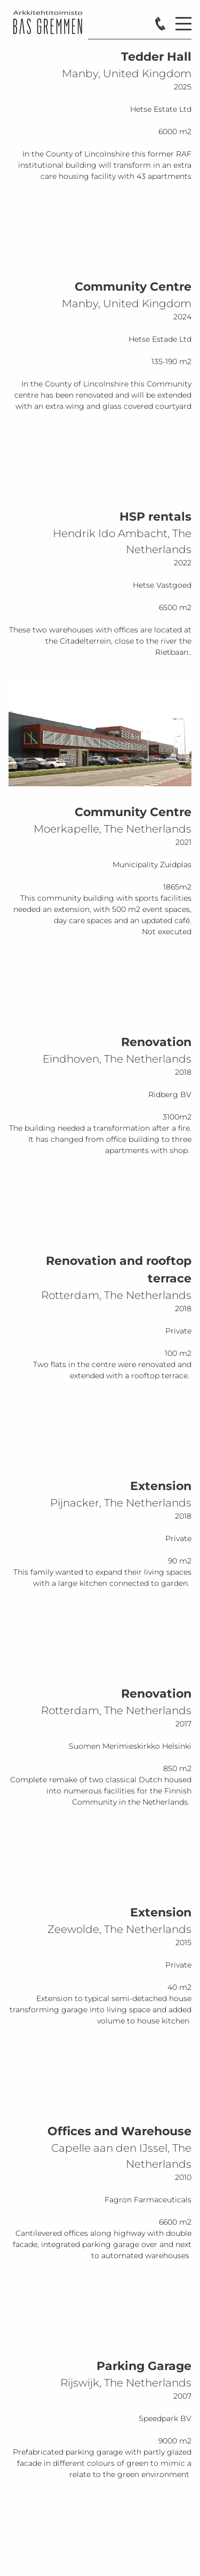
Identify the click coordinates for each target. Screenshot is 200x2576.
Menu (183, 18)
